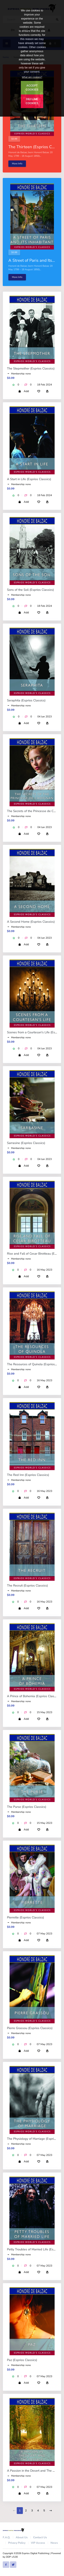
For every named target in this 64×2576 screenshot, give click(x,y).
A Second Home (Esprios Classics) (31, 922)
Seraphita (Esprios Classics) (26, 700)
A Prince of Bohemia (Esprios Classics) (33, 1696)
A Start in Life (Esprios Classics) (29, 479)
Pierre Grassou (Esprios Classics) (30, 2028)
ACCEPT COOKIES (32, 87)
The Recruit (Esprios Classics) (27, 1585)
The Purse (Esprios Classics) (26, 1807)
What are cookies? (32, 77)
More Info (17, 163)
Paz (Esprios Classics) (22, 2360)
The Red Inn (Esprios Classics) (28, 1475)
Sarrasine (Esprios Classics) (26, 1143)
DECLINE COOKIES (32, 101)
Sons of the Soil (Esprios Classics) (30, 590)
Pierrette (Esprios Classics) (25, 1917)
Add (23, 391)
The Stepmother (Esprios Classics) (31, 368)
